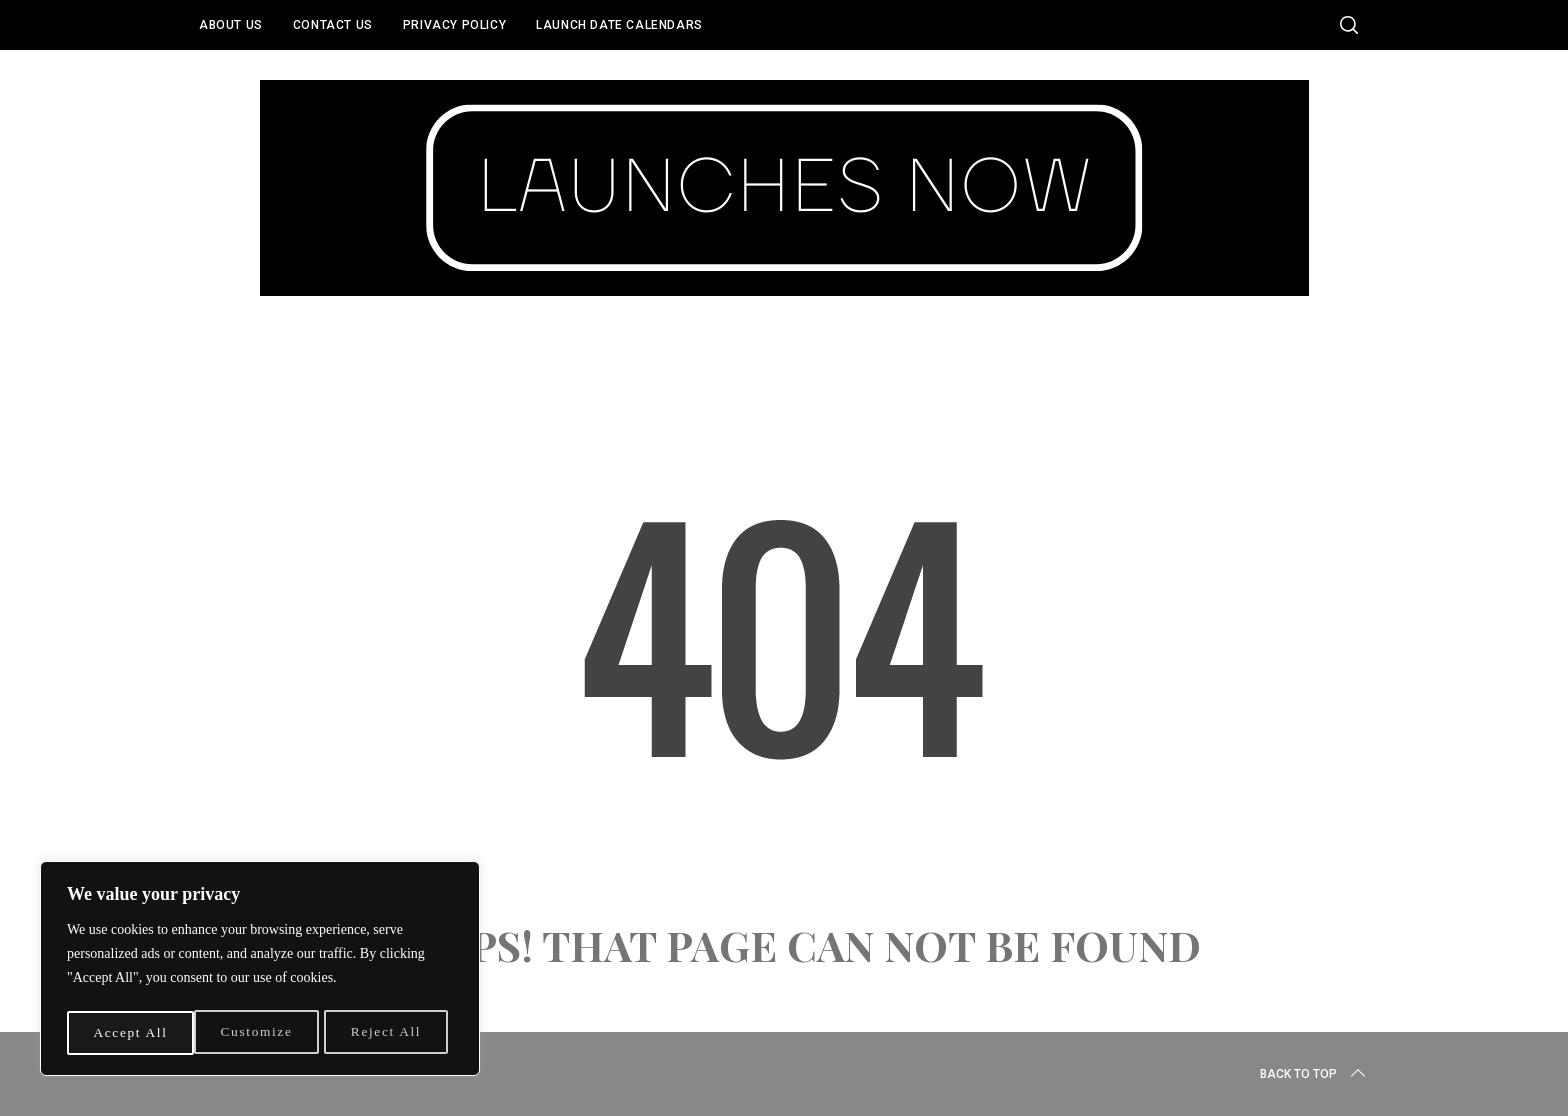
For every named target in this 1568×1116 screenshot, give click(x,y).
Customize (129, 1032)
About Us (231, 25)
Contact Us (333, 25)
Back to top (1314, 1074)
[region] (260, 971)
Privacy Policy (454, 25)
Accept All (390, 1032)
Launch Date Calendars (619, 25)
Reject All (259, 1032)
